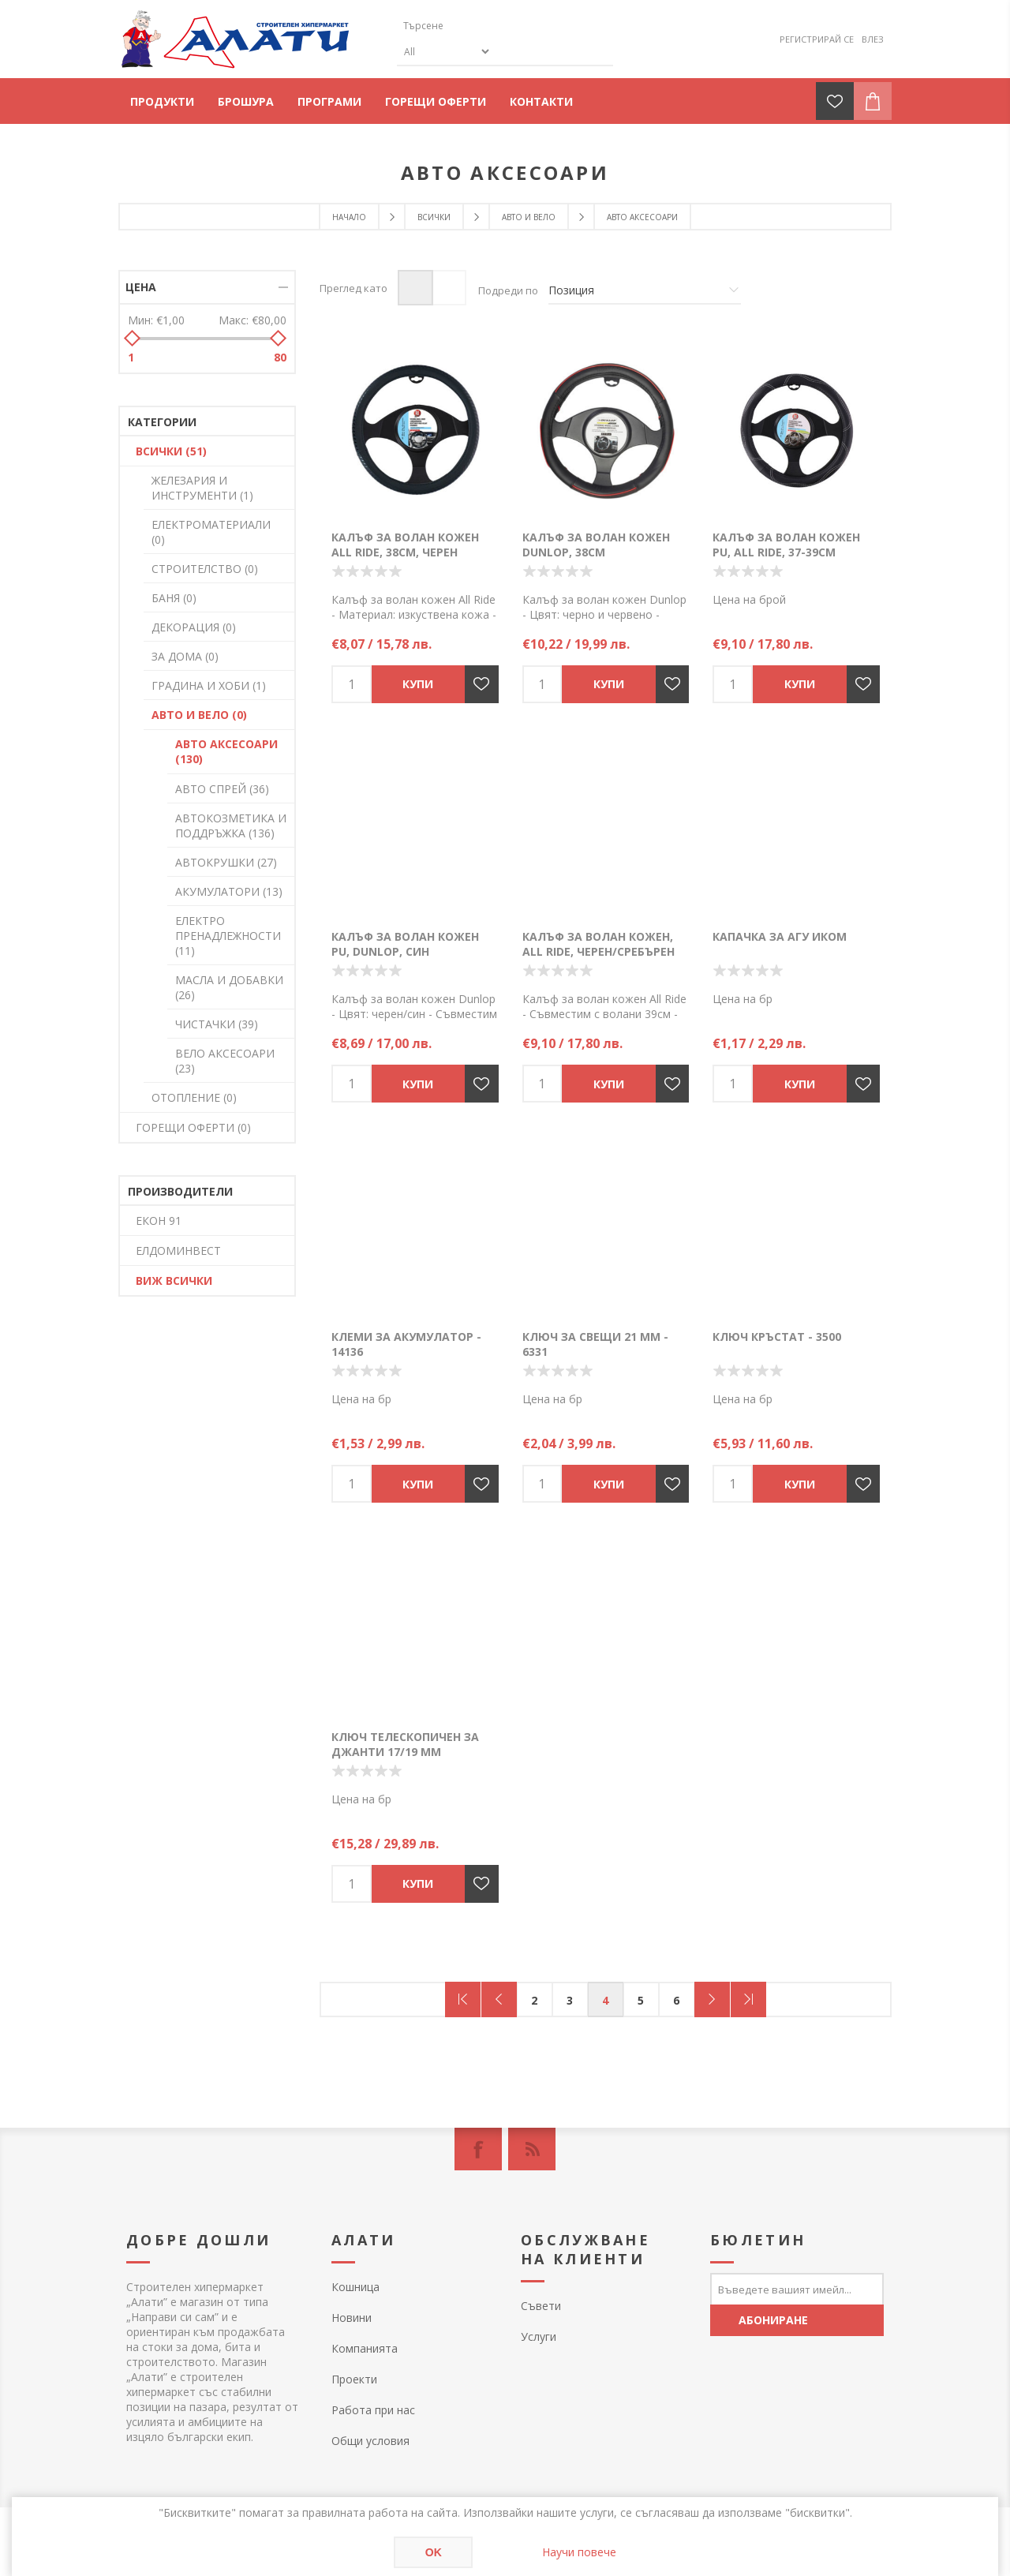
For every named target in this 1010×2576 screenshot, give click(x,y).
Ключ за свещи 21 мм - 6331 (595, 1344)
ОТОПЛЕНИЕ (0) (194, 1097)
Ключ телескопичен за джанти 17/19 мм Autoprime (405, 1751)
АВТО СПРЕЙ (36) (222, 788)
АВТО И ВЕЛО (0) (199, 714)
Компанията (364, 2348)
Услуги (538, 2336)
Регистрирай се (817, 39)
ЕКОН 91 (158, 1220)
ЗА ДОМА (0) (185, 656)
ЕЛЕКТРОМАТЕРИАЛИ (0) (211, 532)
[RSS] (532, 2149)
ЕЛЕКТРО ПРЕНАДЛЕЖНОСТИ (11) (228, 935)
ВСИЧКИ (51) (171, 451)
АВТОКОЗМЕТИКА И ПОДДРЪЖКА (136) (230, 826)
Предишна (499, 1999)
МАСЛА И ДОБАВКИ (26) (229, 987)
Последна (748, 1999)
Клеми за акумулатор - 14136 (406, 1344)
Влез (873, 39)
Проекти (354, 2379)
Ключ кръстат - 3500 (777, 1336)
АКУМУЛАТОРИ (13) (228, 891)
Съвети (541, 2305)
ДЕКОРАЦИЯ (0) (194, 627)
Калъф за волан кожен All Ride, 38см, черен (405, 545)
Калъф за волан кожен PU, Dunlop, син (405, 944)
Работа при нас (373, 2409)
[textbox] (472, 26)
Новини (351, 2317)
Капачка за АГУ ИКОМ (780, 936)
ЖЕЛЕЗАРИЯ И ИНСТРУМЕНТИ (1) (202, 488)
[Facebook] (478, 2149)
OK (433, 2552)
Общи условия (370, 2440)
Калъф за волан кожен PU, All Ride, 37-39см (786, 545)
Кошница (355, 2286)
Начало (349, 217)
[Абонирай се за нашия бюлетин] (797, 2289)
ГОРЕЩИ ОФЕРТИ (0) (193, 1127)
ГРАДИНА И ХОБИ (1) (209, 685)
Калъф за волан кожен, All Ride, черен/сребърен (598, 944)
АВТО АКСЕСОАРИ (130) (226, 751)
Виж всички (174, 1280)
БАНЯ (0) (174, 597)
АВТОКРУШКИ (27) (226, 862)
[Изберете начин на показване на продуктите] (644, 290)
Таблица (415, 287)
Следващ (712, 1999)
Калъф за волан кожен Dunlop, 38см (596, 545)
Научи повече (579, 2551)
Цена (140, 286)
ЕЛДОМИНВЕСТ (178, 1250)
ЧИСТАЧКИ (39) (216, 1024)
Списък (448, 287)
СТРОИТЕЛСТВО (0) (205, 568)
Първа (463, 1999)
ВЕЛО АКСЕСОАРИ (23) (225, 1061)
